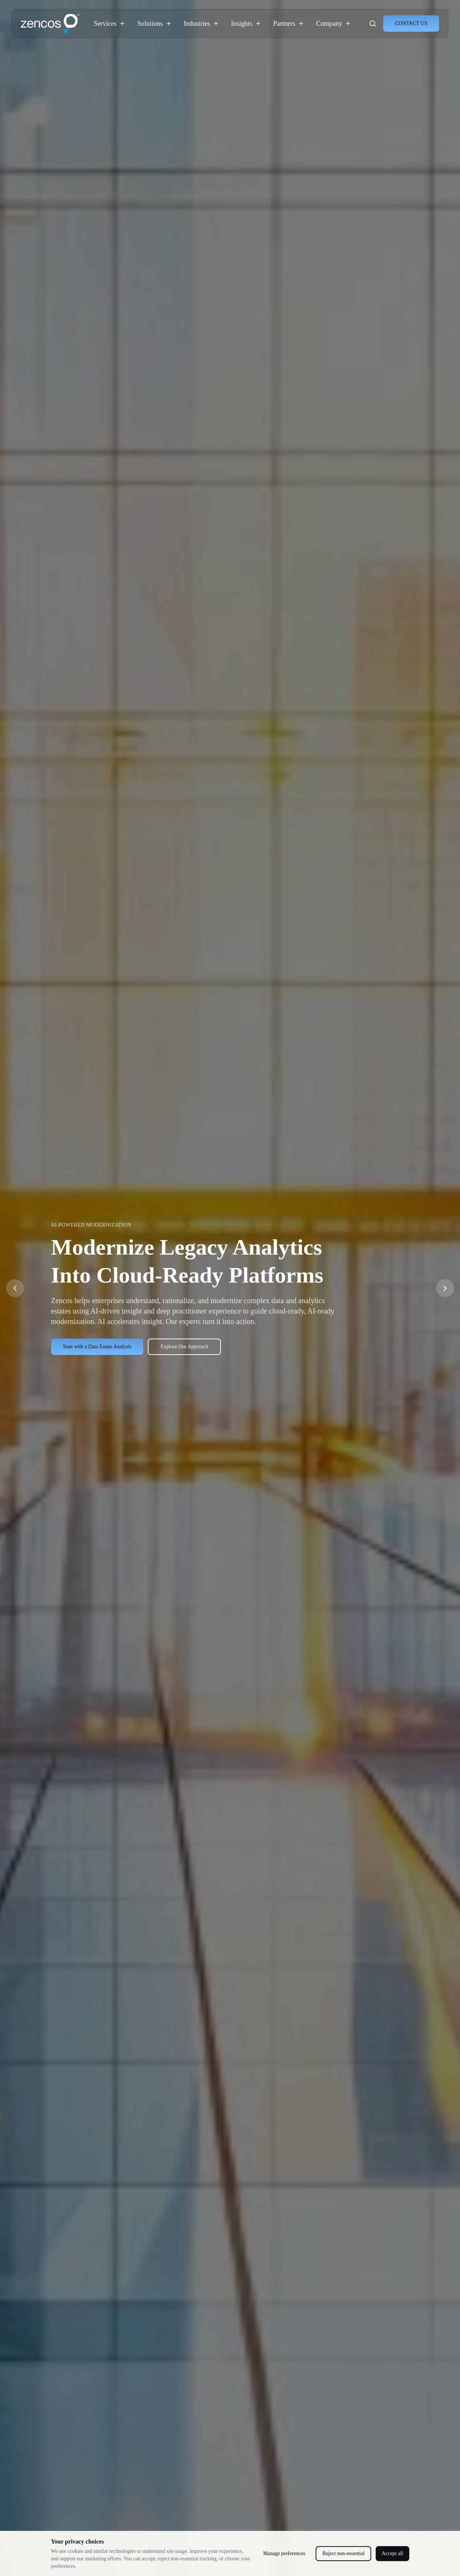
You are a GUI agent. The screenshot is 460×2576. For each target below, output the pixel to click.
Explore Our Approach (184, 1346)
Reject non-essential (343, 2553)
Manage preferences (284, 2553)
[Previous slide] (15, 1288)
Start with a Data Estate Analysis (97, 1346)
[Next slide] (445, 1288)
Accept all (392, 2553)
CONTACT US (411, 23)
